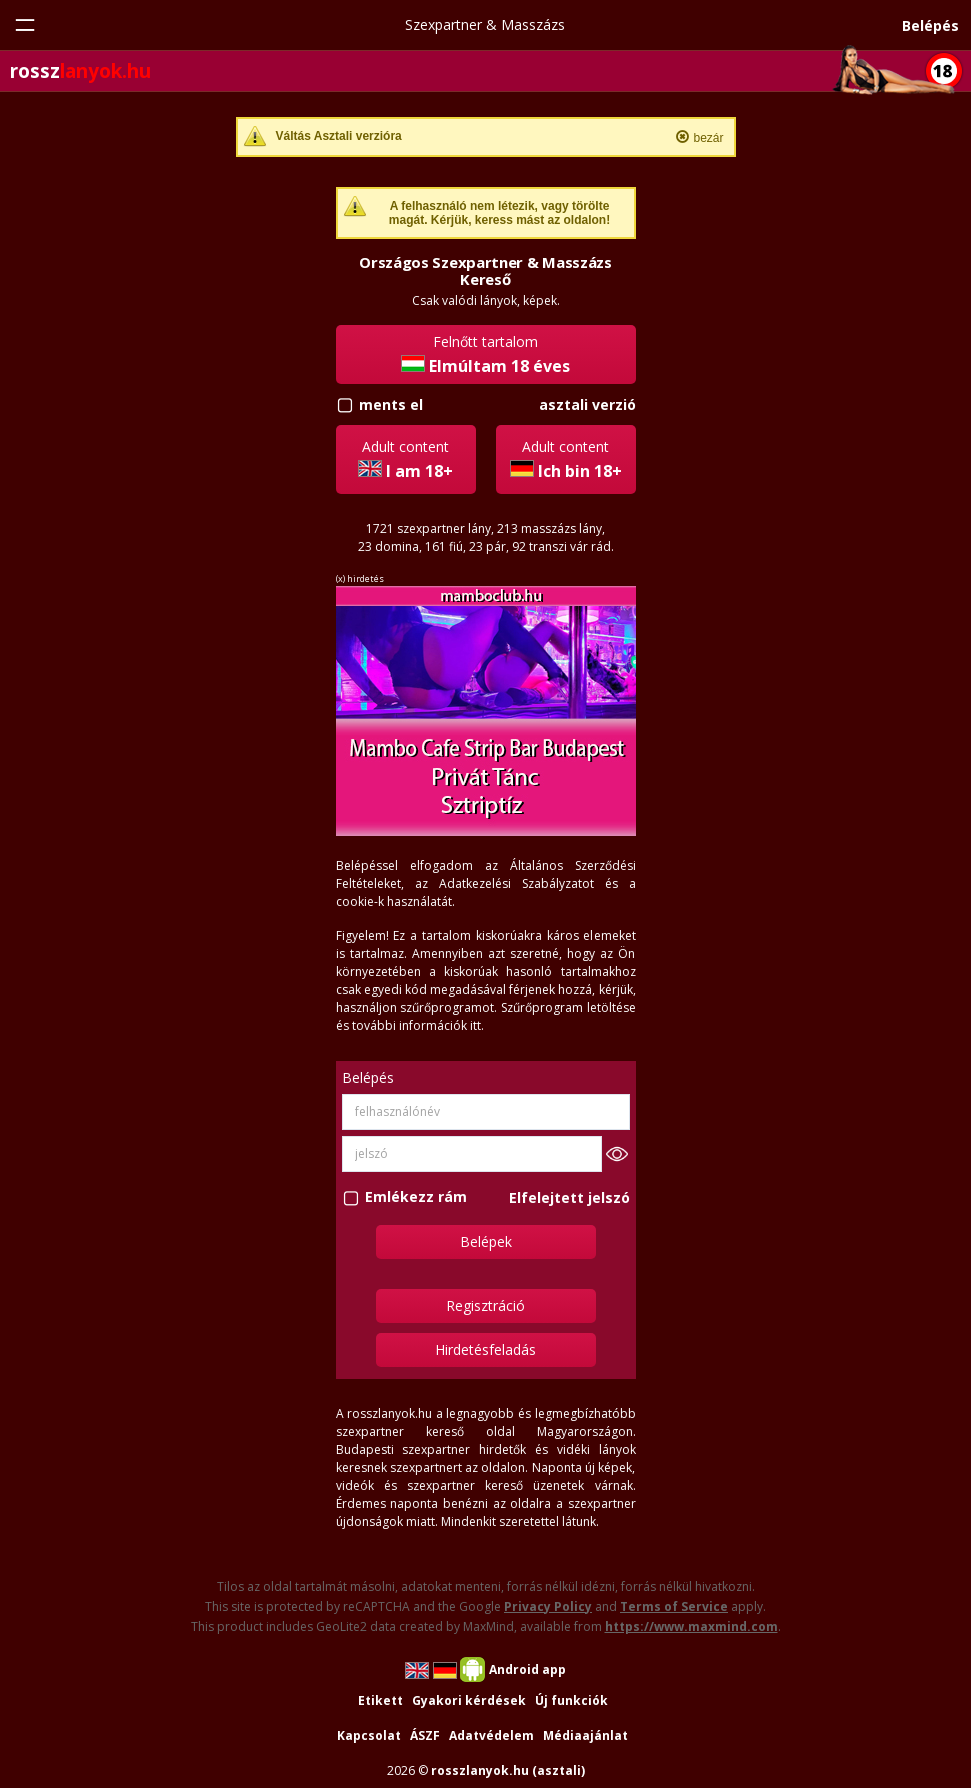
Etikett (380, 1700)
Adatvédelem (491, 1735)
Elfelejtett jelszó (569, 1197)
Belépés (930, 25)
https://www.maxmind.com (691, 1626)
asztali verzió (587, 404)
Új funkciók (571, 1700)
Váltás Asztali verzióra (339, 136)
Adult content (405, 459)
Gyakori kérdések (469, 1700)
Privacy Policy (548, 1606)
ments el (391, 404)
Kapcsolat (369, 1735)
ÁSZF (425, 1735)
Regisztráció (485, 1305)
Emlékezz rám (416, 1197)
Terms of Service (674, 1606)
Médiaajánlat (585, 1735)
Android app (527, 1669)
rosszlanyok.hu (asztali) (508, 1770)
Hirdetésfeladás (485, 1349)
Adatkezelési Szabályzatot (516, 883)
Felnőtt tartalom (485, 354)
